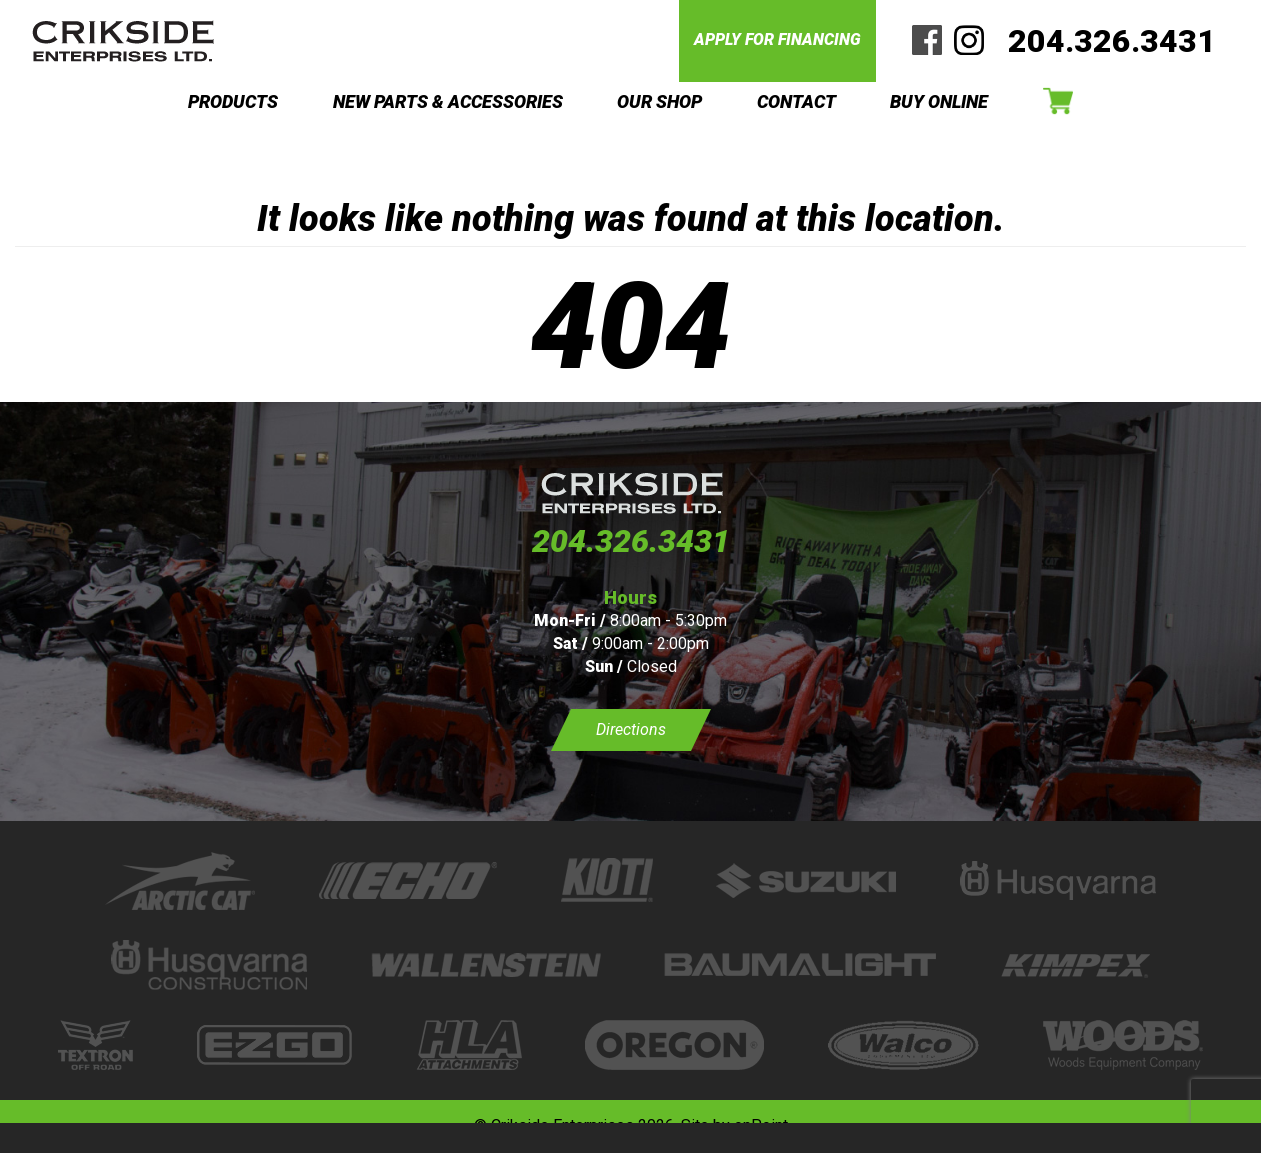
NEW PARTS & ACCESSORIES (448, 101)
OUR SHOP (659, 101)
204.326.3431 (1112, 41)
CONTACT (796, 101)
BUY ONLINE (939, 101)
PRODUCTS (233, 101)
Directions (631, 729)
